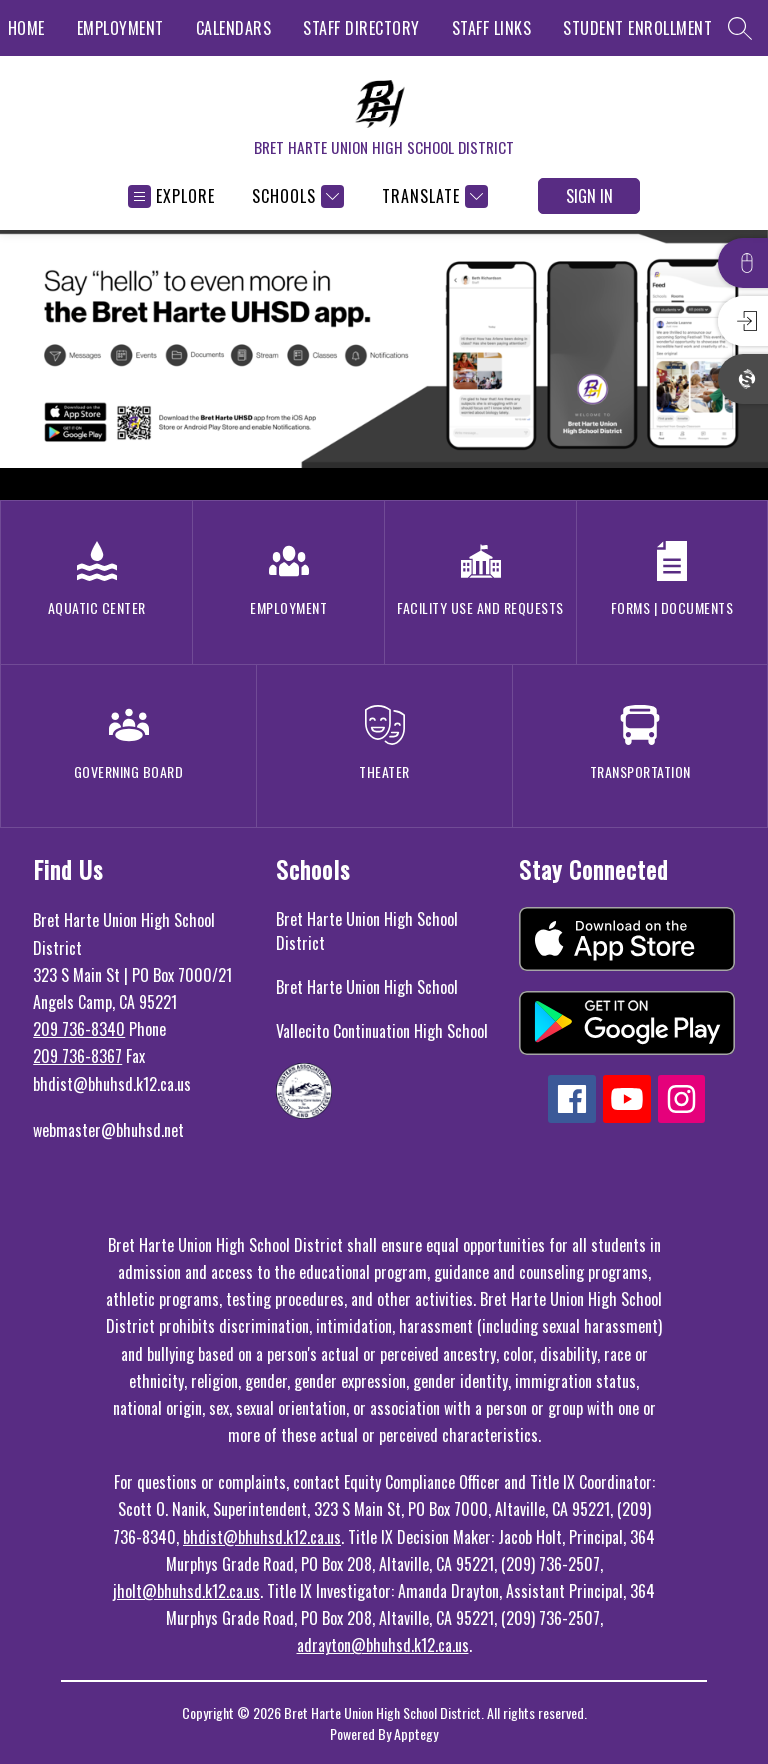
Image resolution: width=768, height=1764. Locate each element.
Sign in (589, 196)
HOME (26, 28)
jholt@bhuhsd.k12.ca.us (186, 1591)
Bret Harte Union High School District (367, 931)
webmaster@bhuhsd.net (108, 1130)
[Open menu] (171, 196)
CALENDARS (234, 28)
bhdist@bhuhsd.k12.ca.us (262, 1537)
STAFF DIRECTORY (361, 28)
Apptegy (416, 1733)
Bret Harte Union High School (367, 987)
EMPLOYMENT (120, 28)
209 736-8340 (79, 1029)
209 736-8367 (77, 1056)
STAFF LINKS (492, 28)
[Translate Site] (432, 196)
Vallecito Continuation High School (382, 1031)
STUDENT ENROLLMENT (637, 28)
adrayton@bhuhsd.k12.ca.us (383, 1645)
